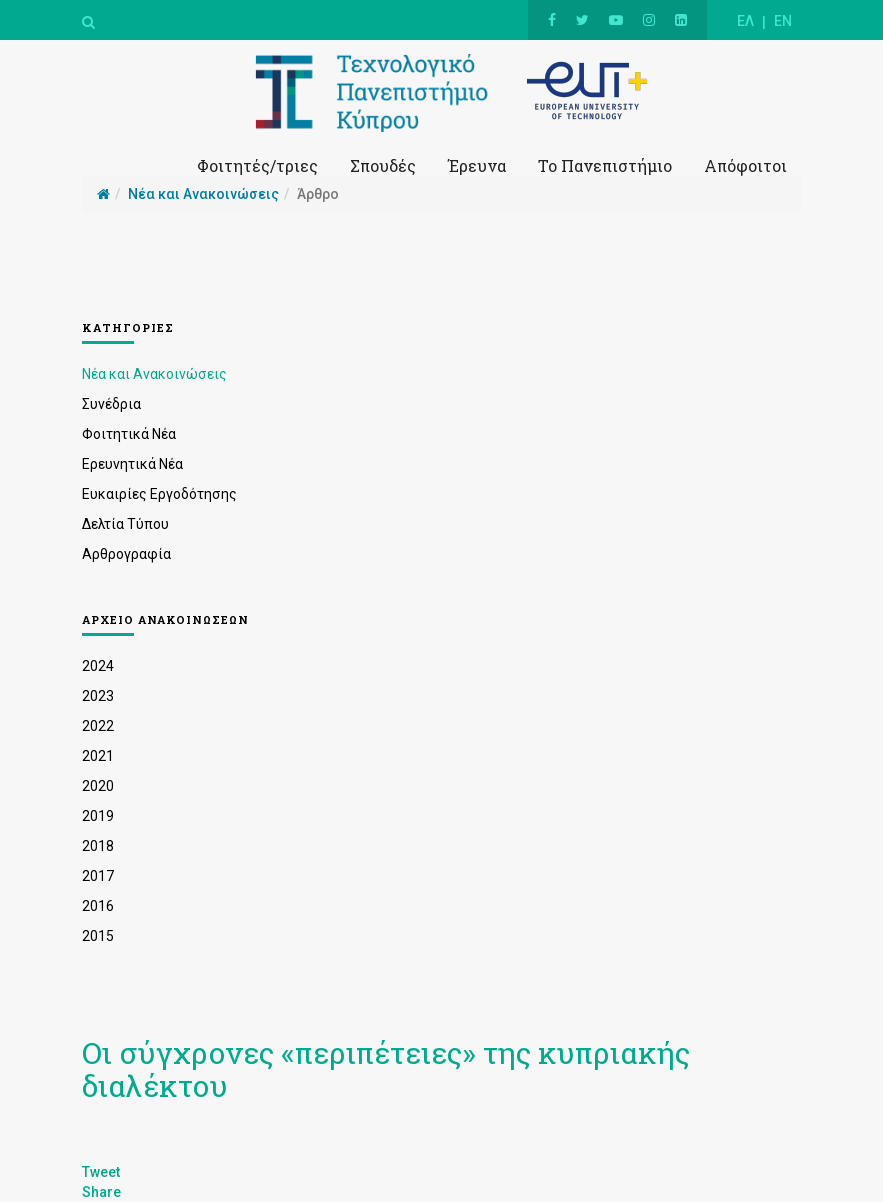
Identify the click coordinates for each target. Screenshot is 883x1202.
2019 (98, 816)
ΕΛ (745, 21)
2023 (98, 696)
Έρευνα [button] (477, 165)
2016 (98, 906)
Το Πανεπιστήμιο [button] (605, 165)
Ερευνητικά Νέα (132, 464)
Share (101, 1192)
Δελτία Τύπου (125, 524)
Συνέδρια (111, 404)
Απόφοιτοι (745, 165)
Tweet (101, 1172)
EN (783, 21)
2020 (98, 786)
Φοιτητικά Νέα (129, 434)
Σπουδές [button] (383, 165)
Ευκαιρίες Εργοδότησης (159, 494)
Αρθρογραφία (126, 554)
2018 (98, 846)
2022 (98, 726)
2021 (98, 756)
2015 (98, 936)
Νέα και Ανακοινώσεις (154, 374)
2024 (98, 666)
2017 (98, 876)
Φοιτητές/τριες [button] (257, 165)
